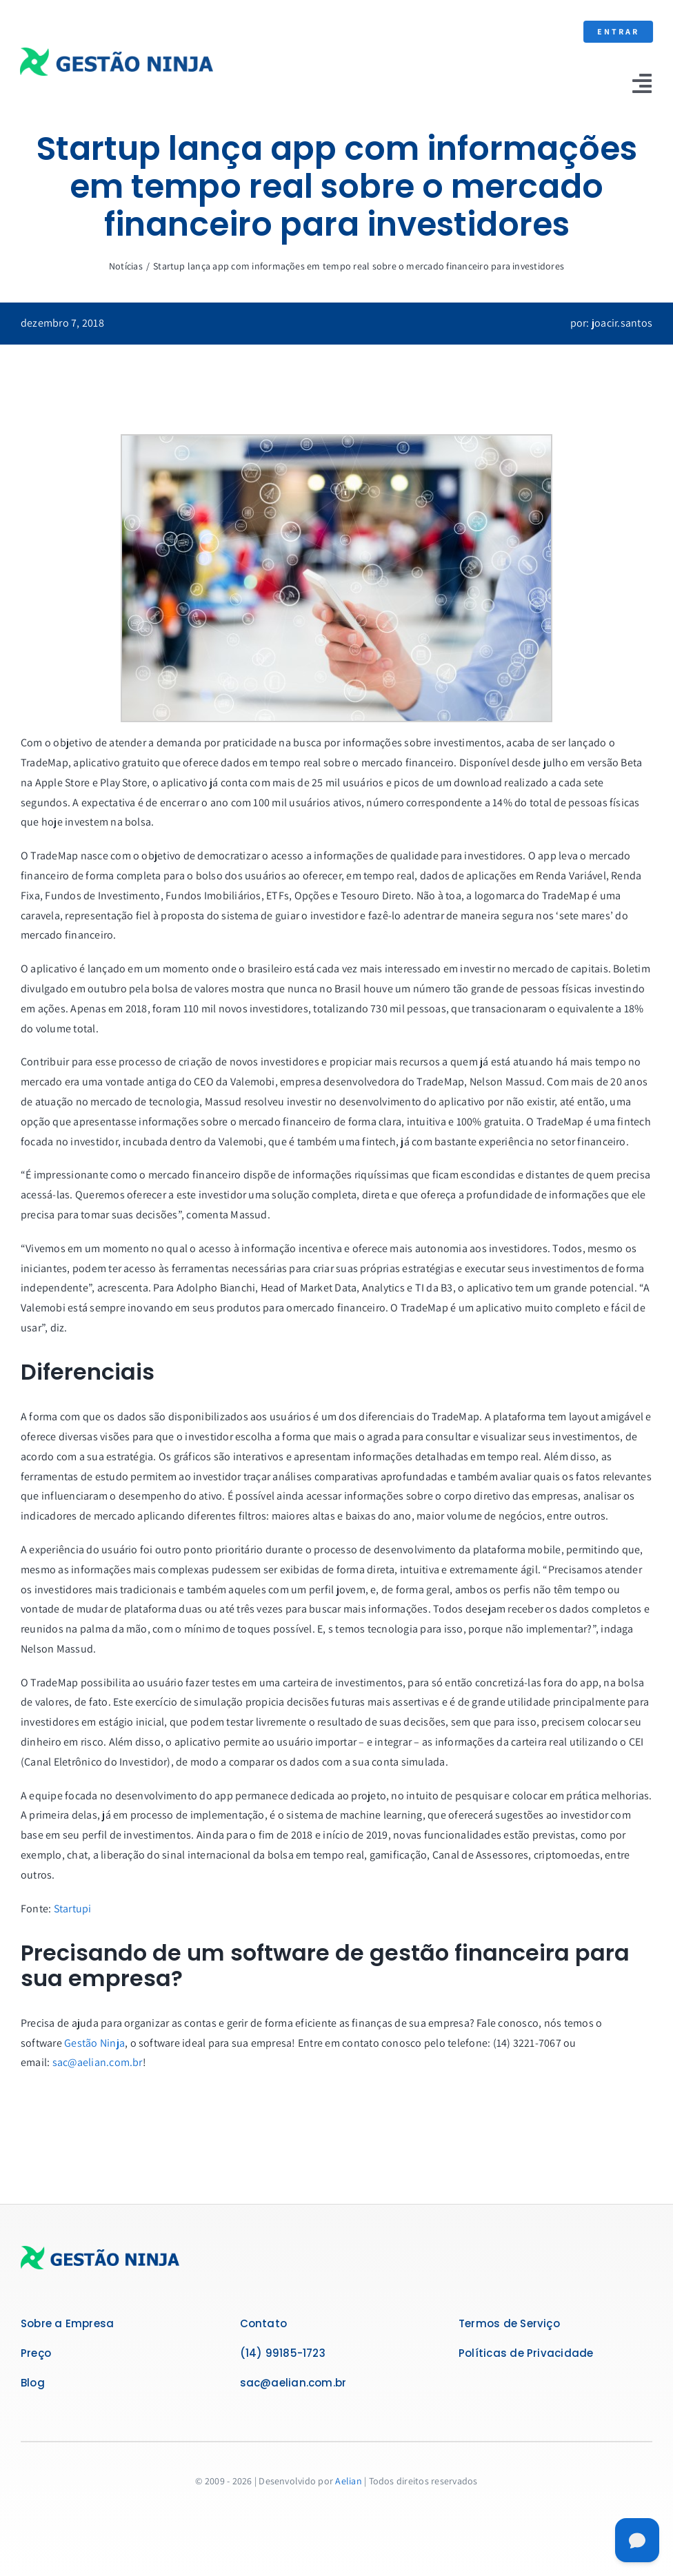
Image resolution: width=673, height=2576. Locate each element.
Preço (36, 2353)
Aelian (348, 2481)
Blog (33, 2382)
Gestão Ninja (94, 2043)
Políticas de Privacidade (526, 2353)
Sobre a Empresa (67, 2323)
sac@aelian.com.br (97, 2062)
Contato (264, 2323)
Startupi (73, 1908)
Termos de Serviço (509, 2323)
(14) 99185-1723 (282, 2353)
